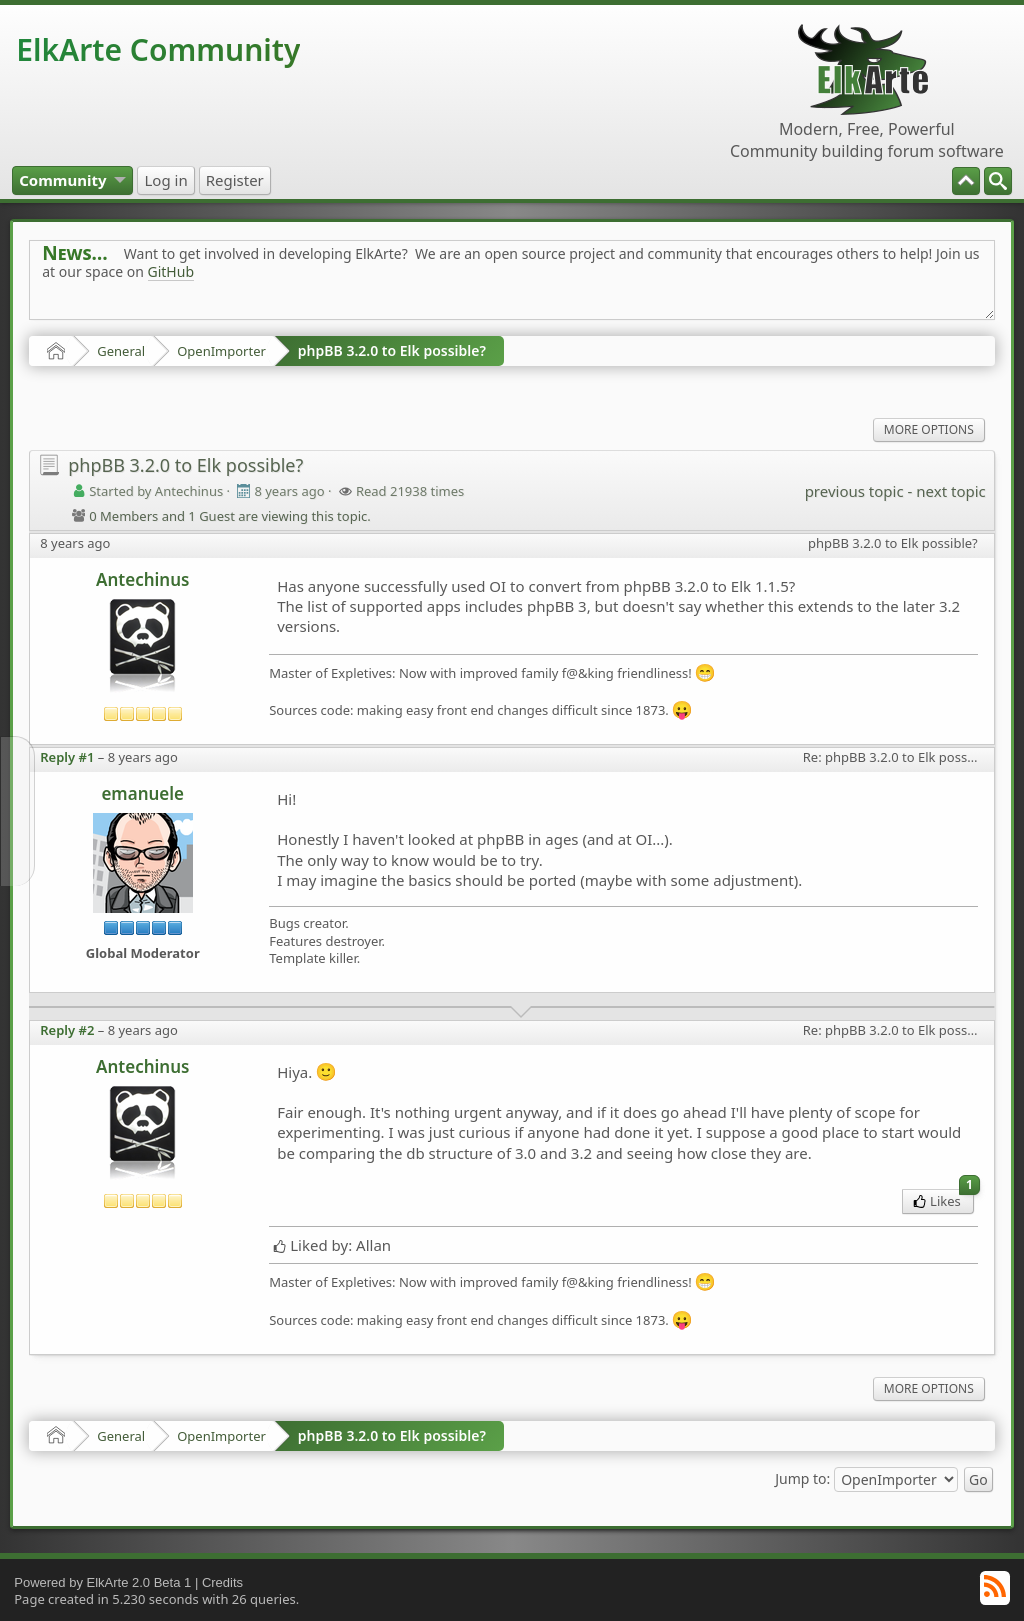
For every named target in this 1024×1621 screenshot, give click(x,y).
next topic (950, 491)
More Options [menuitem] (929, 429)
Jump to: (802, 1477)
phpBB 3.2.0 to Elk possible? (392, 350)
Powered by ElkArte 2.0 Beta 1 (102, 1582)
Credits (222, 1582)
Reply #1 (67, 757)
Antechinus (142, 579)
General (121, 351)
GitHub (171, 271)
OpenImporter (221, 351)
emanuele (142, 793)
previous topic (854, 491)
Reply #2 (67, 1030)
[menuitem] (998, 181)
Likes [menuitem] (943, 1199)
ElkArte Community (158, 49)
